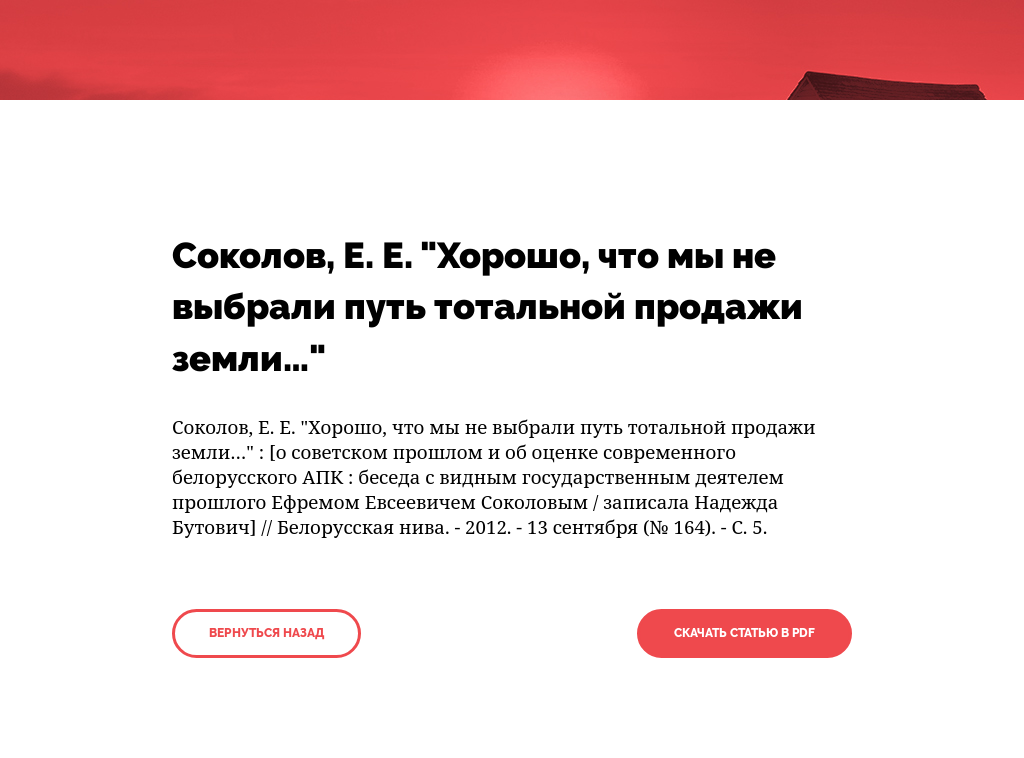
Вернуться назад (266, 633)
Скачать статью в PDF (744, 633)
